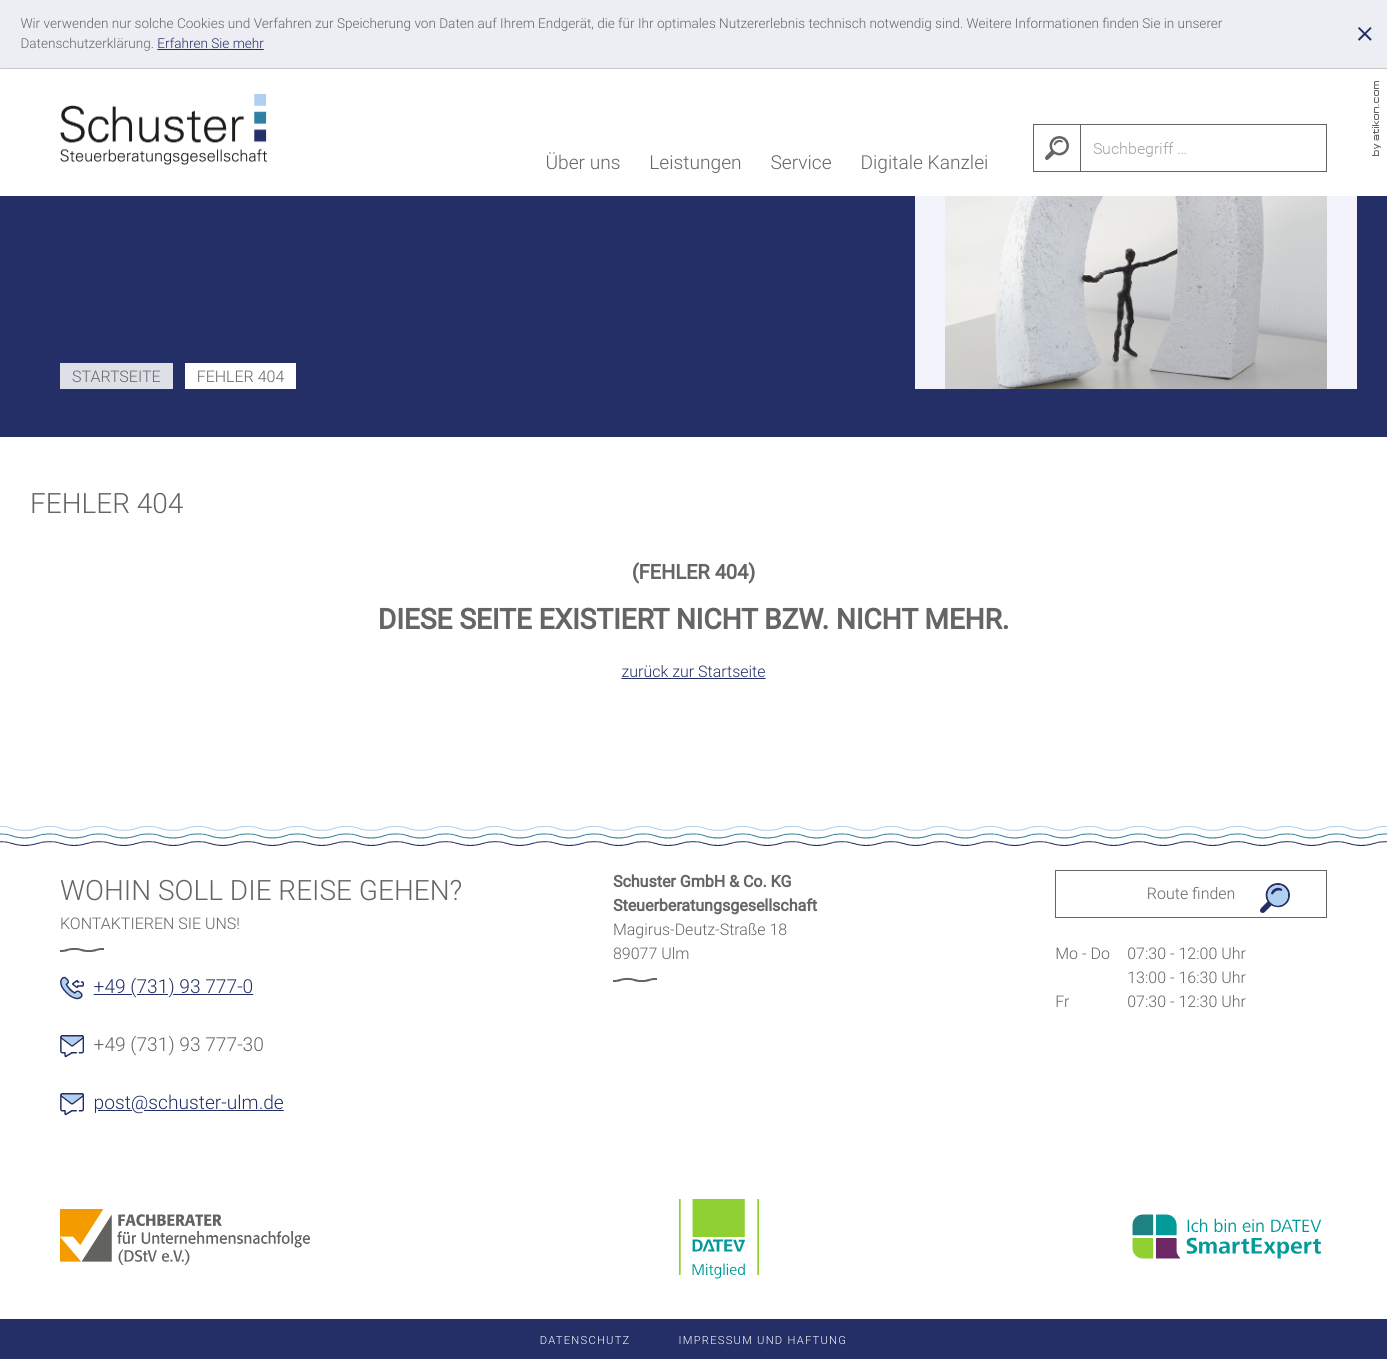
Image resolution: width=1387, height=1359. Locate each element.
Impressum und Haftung (763, 1340)
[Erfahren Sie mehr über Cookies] (210, 44)
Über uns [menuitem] (582, 166)
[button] (168, 994)
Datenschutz (585, 1340)
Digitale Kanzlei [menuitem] (924, 166)
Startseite (116, 376)
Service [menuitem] (800, 166)
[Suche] (1204, 148)
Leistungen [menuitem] (695, 166)
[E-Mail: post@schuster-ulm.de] (184, 1110)
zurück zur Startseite (693, 671)
